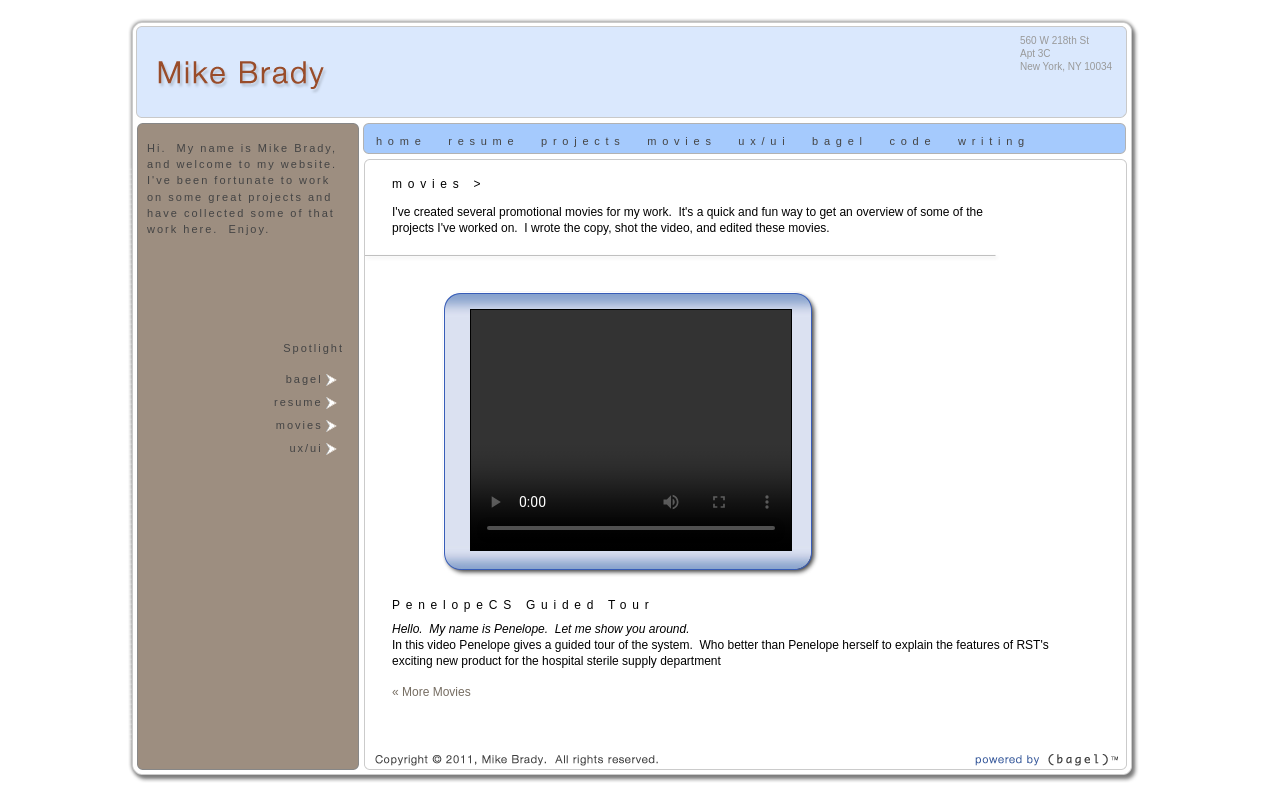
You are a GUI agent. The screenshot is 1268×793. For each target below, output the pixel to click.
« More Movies (431, 692)
